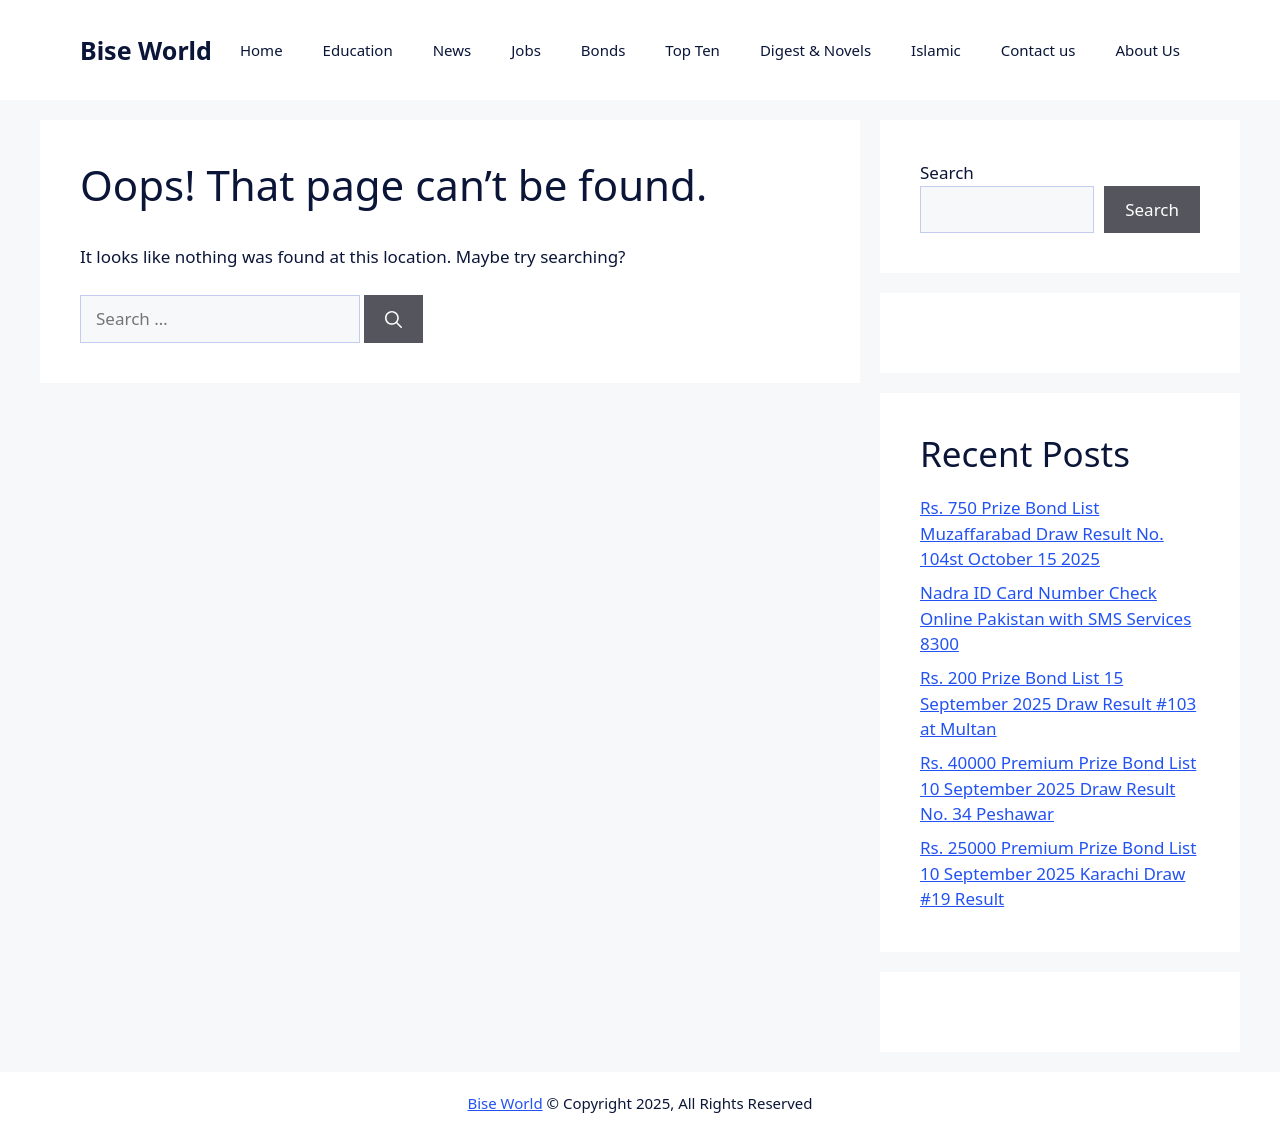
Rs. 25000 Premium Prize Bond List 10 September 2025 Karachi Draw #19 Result (1058, 873)
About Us (1147, 50)
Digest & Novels (815, 50)
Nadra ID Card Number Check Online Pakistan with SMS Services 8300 (1055, 618)
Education (358, 50)
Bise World (146, 50)
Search (947, 172)
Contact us (1038, 50)
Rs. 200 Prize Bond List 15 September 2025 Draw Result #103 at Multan (1058, 703)
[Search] (393, 319)
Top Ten (692, 50)
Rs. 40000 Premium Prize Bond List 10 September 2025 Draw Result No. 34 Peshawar (1058, 788)
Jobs (526, 50)
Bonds (603, 50)
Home (261, 50)
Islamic (936, 50)
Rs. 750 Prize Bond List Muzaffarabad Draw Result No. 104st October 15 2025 (1042, 533)
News (452, 50)
